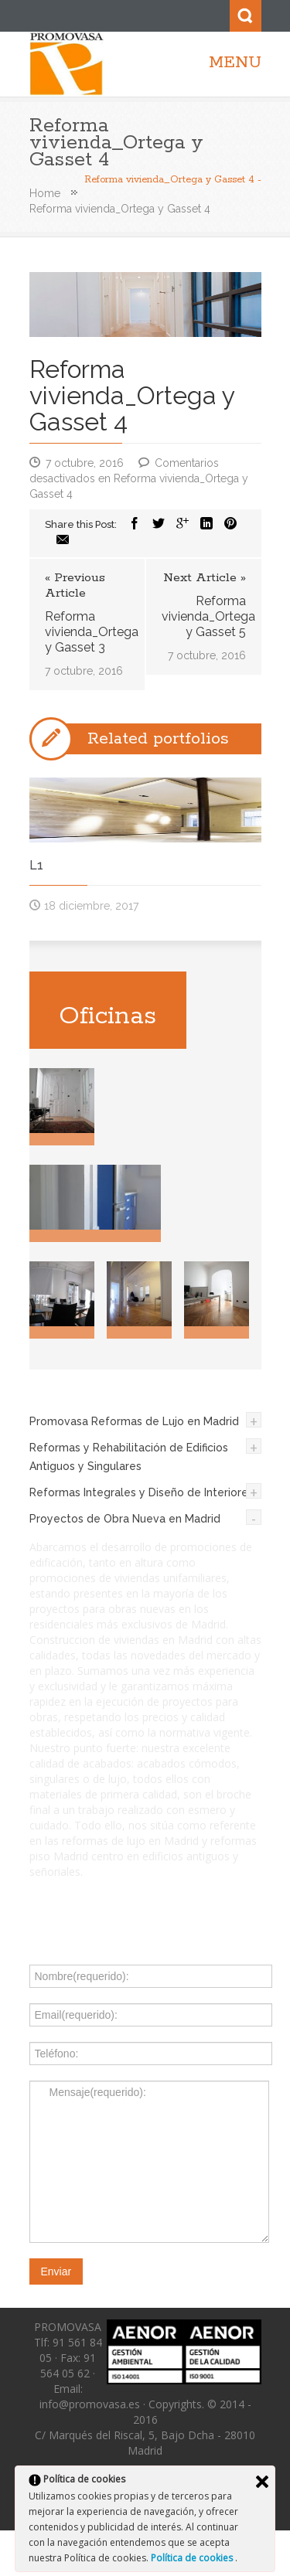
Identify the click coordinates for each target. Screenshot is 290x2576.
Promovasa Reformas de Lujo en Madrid (134, 1421)
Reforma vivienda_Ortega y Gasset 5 (204, 616)
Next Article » (204, 578)
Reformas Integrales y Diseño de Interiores (141, 1492)
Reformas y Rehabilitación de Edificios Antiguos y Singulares (128, 1456)
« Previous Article (75, 585)
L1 (36, 865)
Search (245, 16)
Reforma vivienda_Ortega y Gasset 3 (87, 632)
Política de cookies (193, 2557)
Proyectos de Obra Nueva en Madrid (124, 1519)
